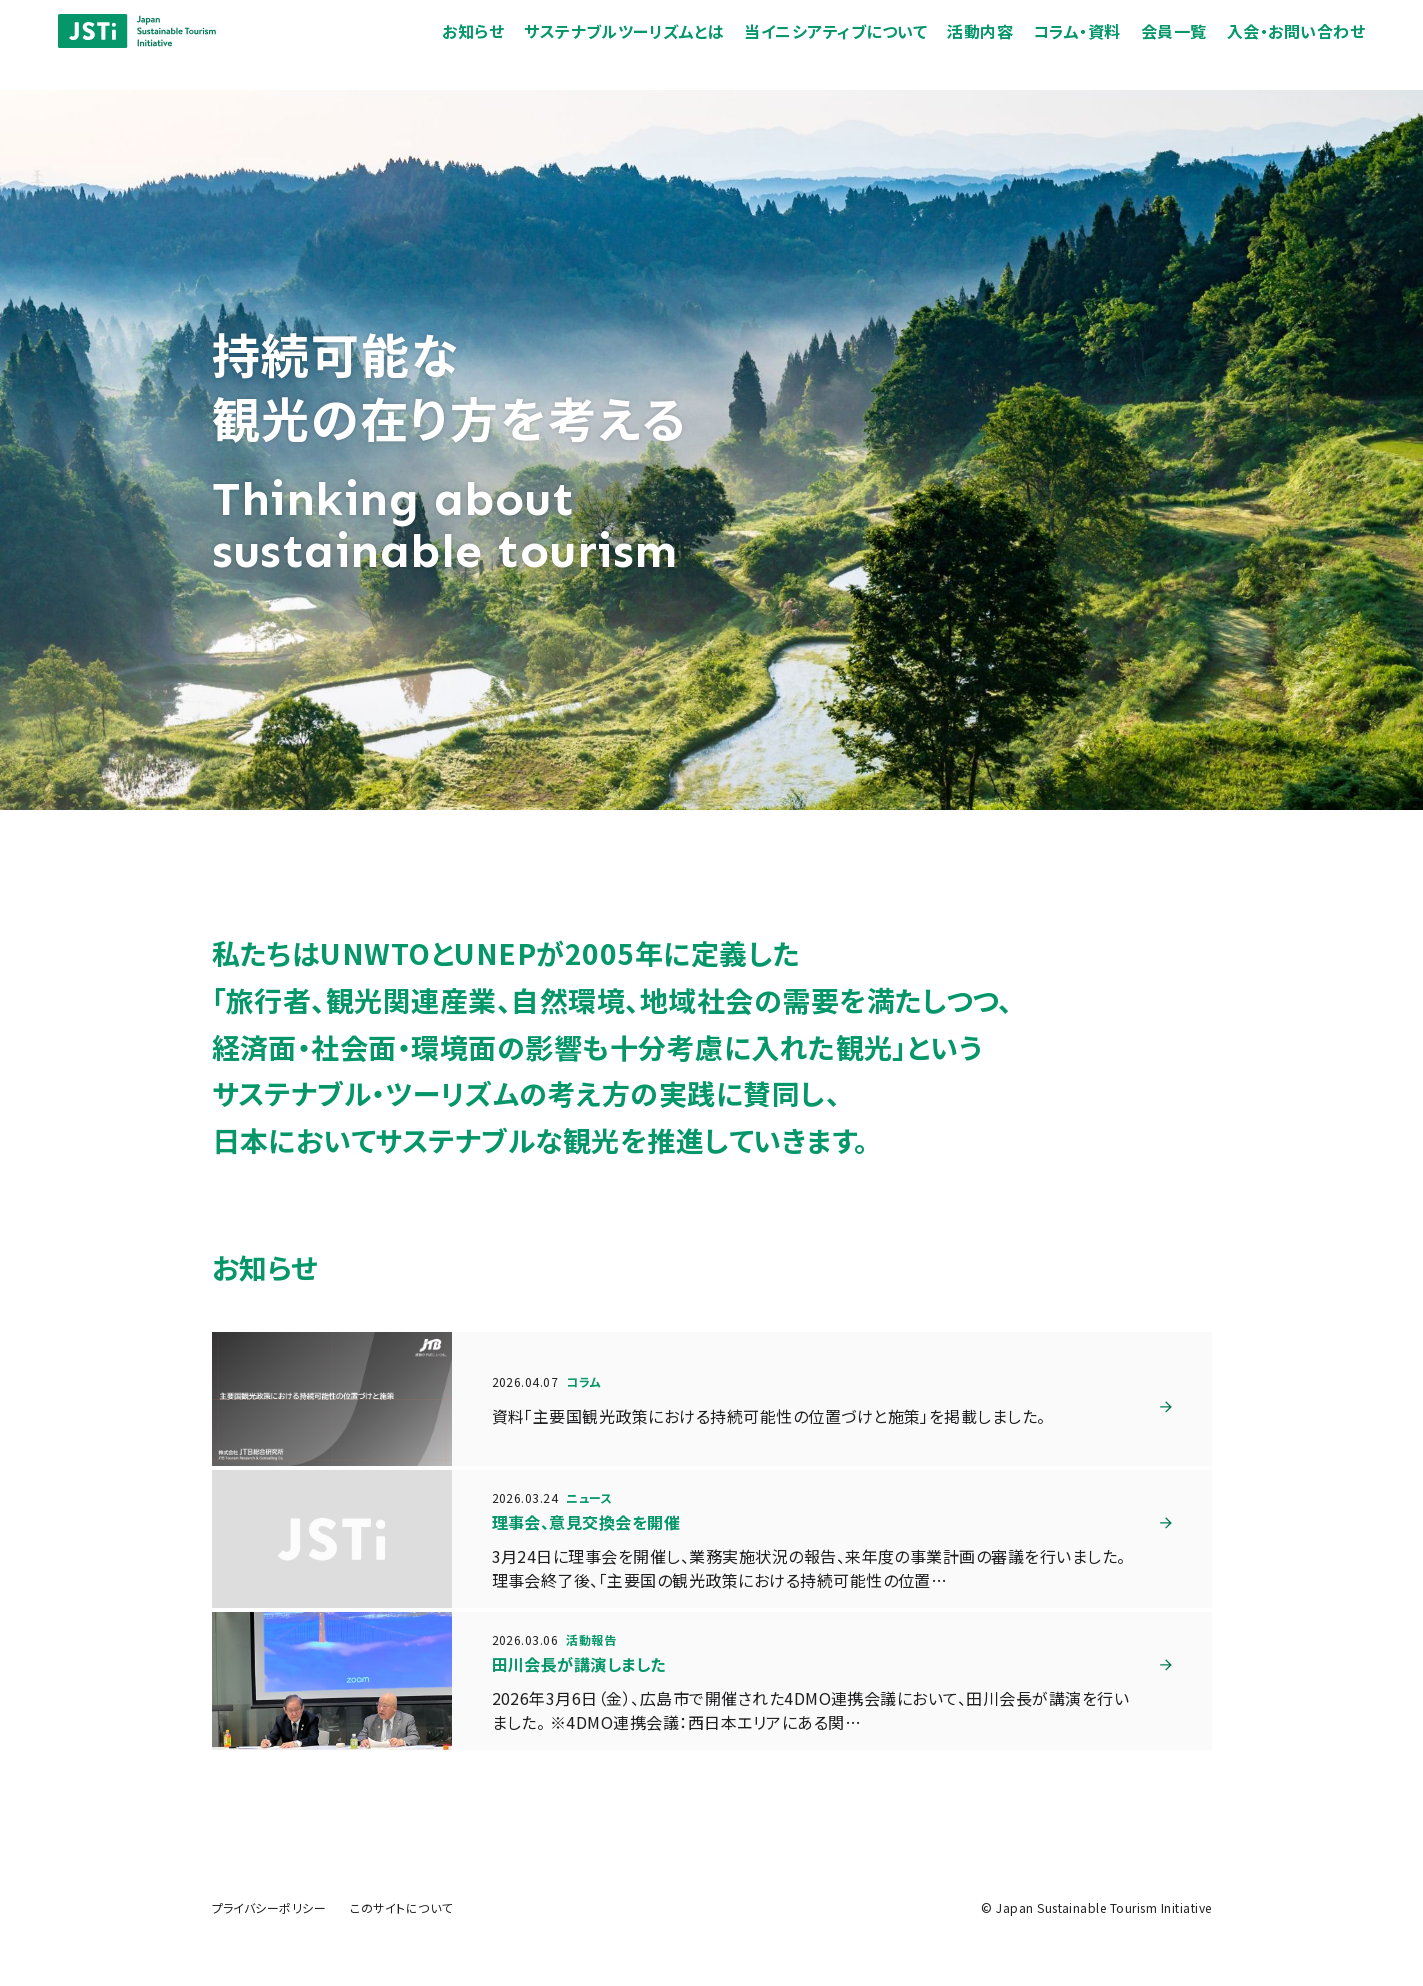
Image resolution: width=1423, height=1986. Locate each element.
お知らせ (484, 46)
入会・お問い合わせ (1306, 46)
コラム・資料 (1087, 46)
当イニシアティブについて (846, 46)
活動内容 (991, 46)
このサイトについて (401, 1907)
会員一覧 (1184, 46)
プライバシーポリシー (269, 1907)
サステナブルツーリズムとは (635, 46)
